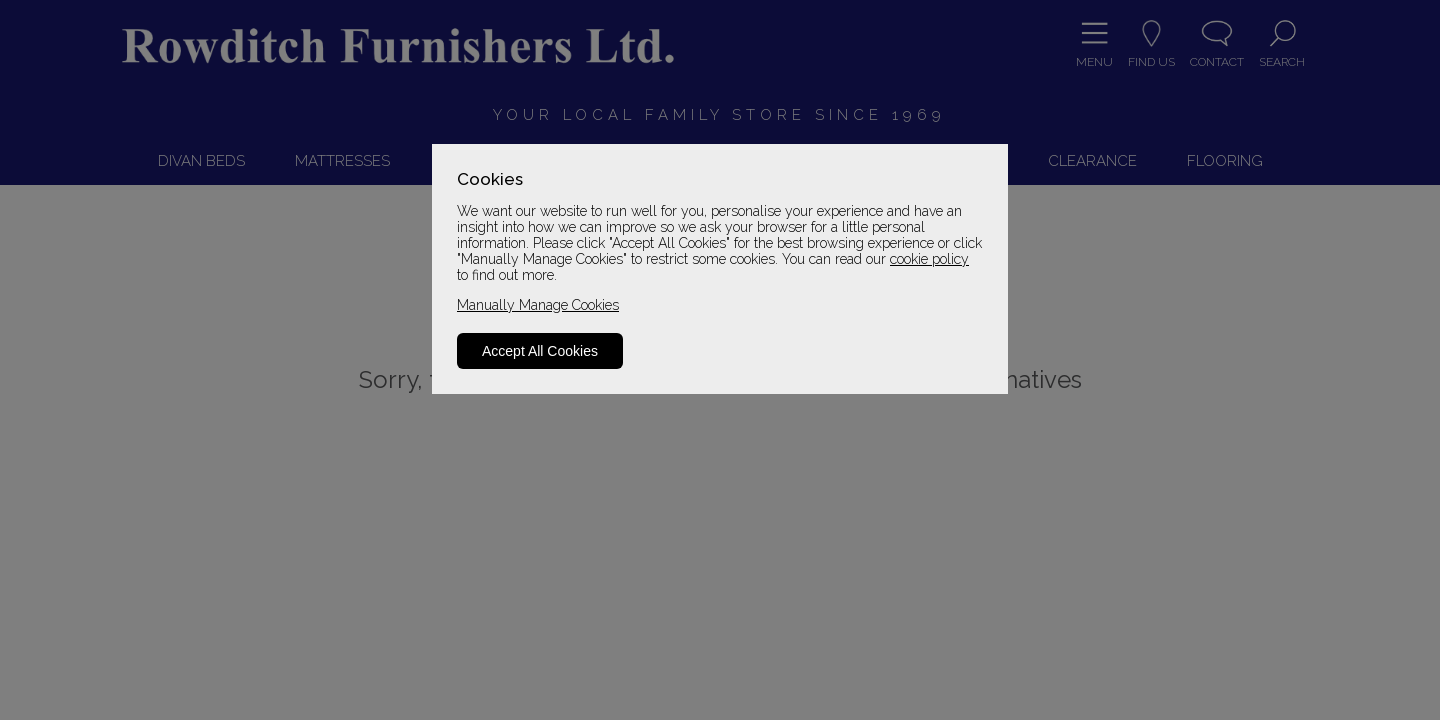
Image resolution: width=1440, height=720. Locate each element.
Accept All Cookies (540, 351)
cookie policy (929, 259)
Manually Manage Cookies (538, 305)
